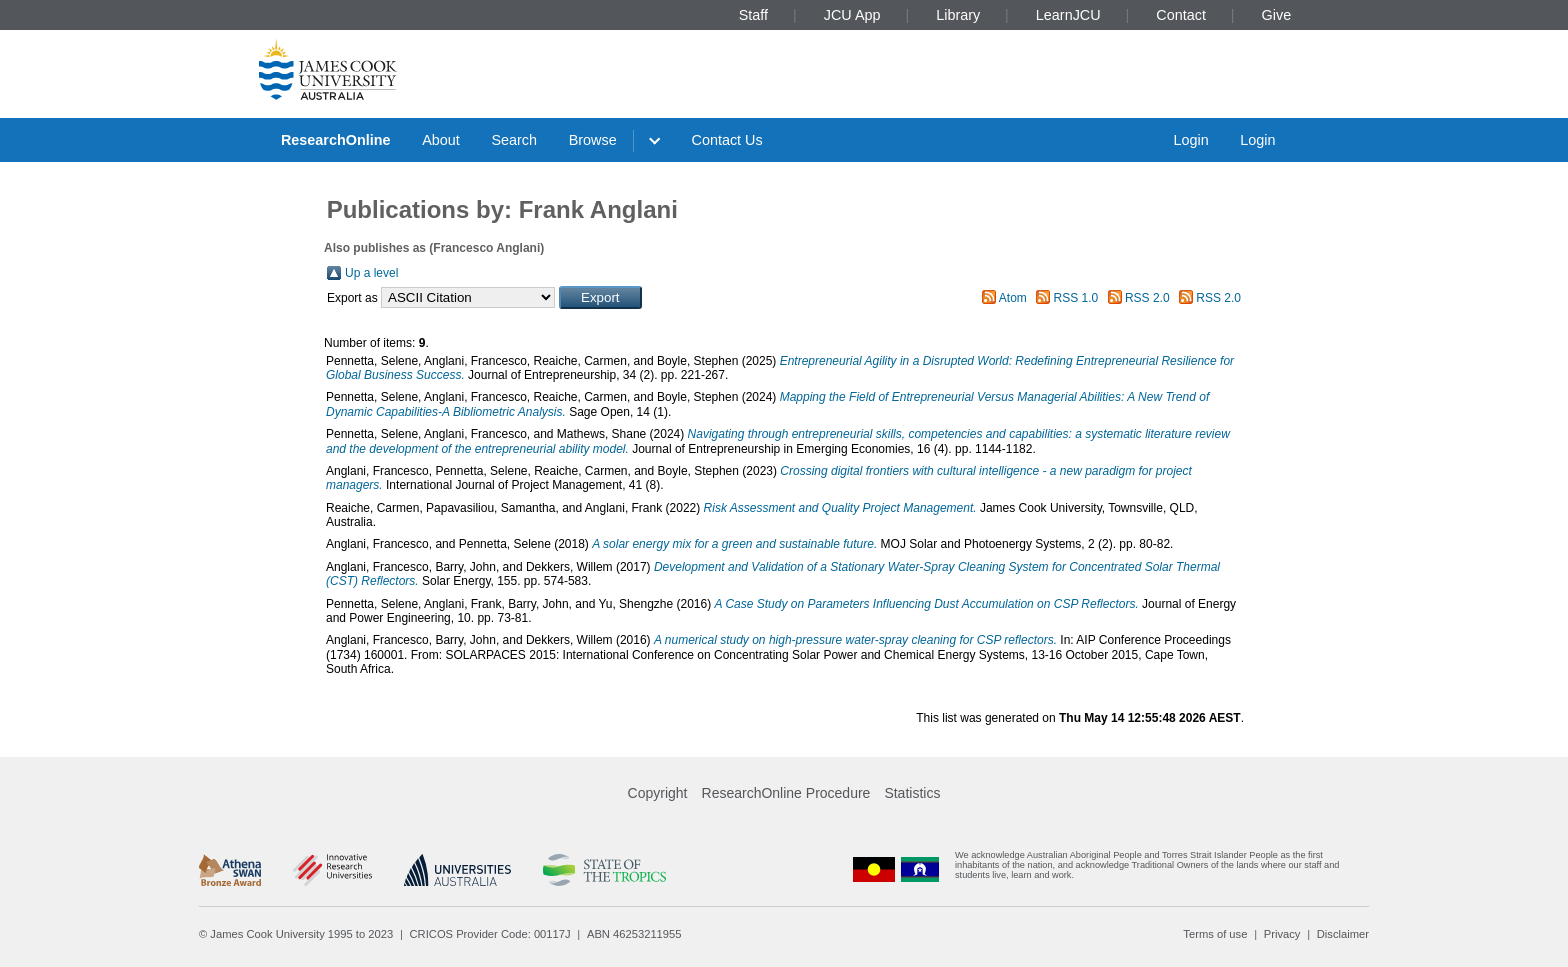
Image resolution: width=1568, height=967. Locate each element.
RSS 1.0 (1076, 298)
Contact (1181, 15)
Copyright (658, 793)
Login (1190, 140)
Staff (753, 15)
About (441, 140)
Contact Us (727, 140)
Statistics (912, 793)
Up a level (371, 273)
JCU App (852, 15)
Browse (593, 140)
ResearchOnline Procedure (786, 793)
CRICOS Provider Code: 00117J (490, 934)
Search (514, 140)
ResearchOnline (336, 140)
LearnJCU (1068, 15)
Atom (1013, 298)
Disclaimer (1343, 934)
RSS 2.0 (1147, 298)
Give (1277, 15)
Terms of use (1215, 934)
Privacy (1282, 934)
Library (958, 15)
